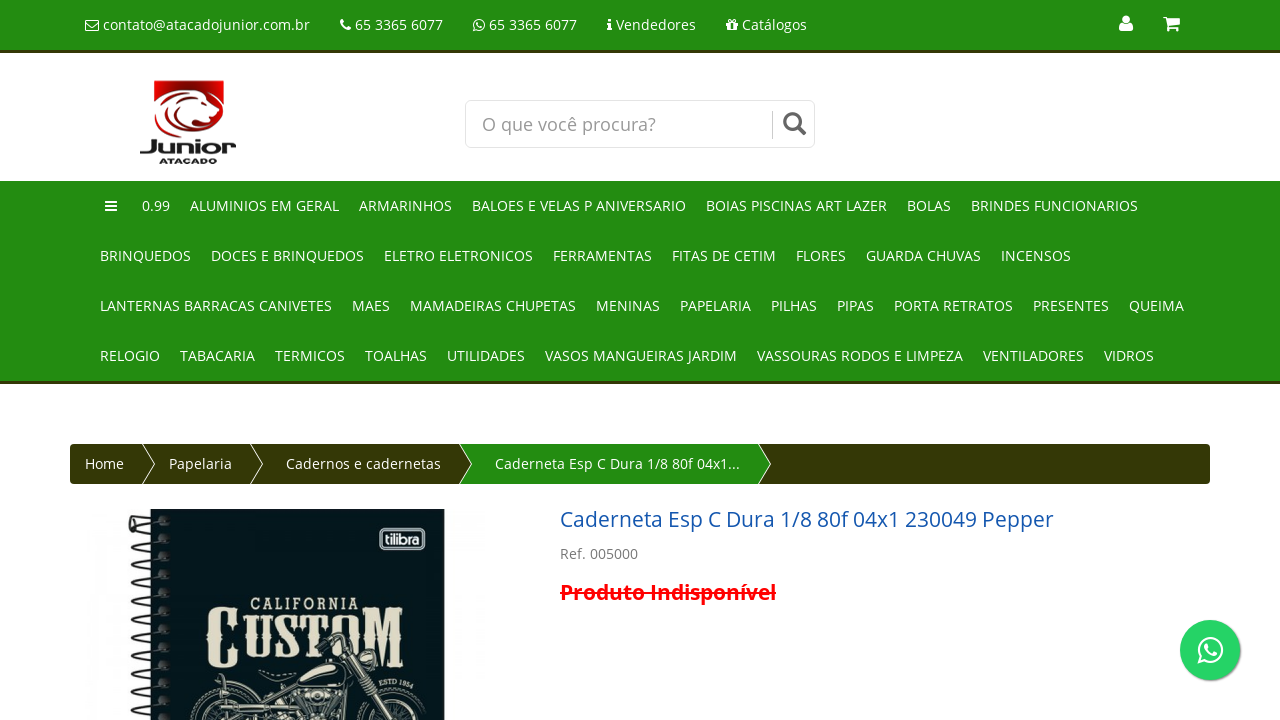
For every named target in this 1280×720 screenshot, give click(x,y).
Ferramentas (602, 255)
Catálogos (766, 24)
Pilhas (794, 305)
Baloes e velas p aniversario (579, 205)
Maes (371, 305)
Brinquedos (145, 255)
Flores (821, 255)
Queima (1156, 305)
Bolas (929, 205)
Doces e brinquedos (287, 255)
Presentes (1071, 305)
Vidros (1129, 355)
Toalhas (396, 355)
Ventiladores (1033, 355)
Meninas (628, 305)
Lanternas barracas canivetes (216, 305)
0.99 (156, 205)
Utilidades (486, 355)
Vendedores (651, 24)
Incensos (1036, 255)
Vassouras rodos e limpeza (860, 355)
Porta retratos (953, 305)
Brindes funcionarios (1054, 205)
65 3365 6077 (391, 24)
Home (104, 463)
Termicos (310, 355)
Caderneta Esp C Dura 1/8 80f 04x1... (617, 463)
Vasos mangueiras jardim (641, 355)
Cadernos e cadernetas (363, 463)
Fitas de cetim (724, 255)
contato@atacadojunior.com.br (197, 24)
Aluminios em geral (264, 205)
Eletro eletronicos (458, 255)
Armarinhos (405, 205)
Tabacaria (217, 355)
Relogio (130, 355)
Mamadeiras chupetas (493, 305)
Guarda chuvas (923, 255)
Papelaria (715, 305)
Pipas (855, 305)
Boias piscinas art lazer (796, 205)
